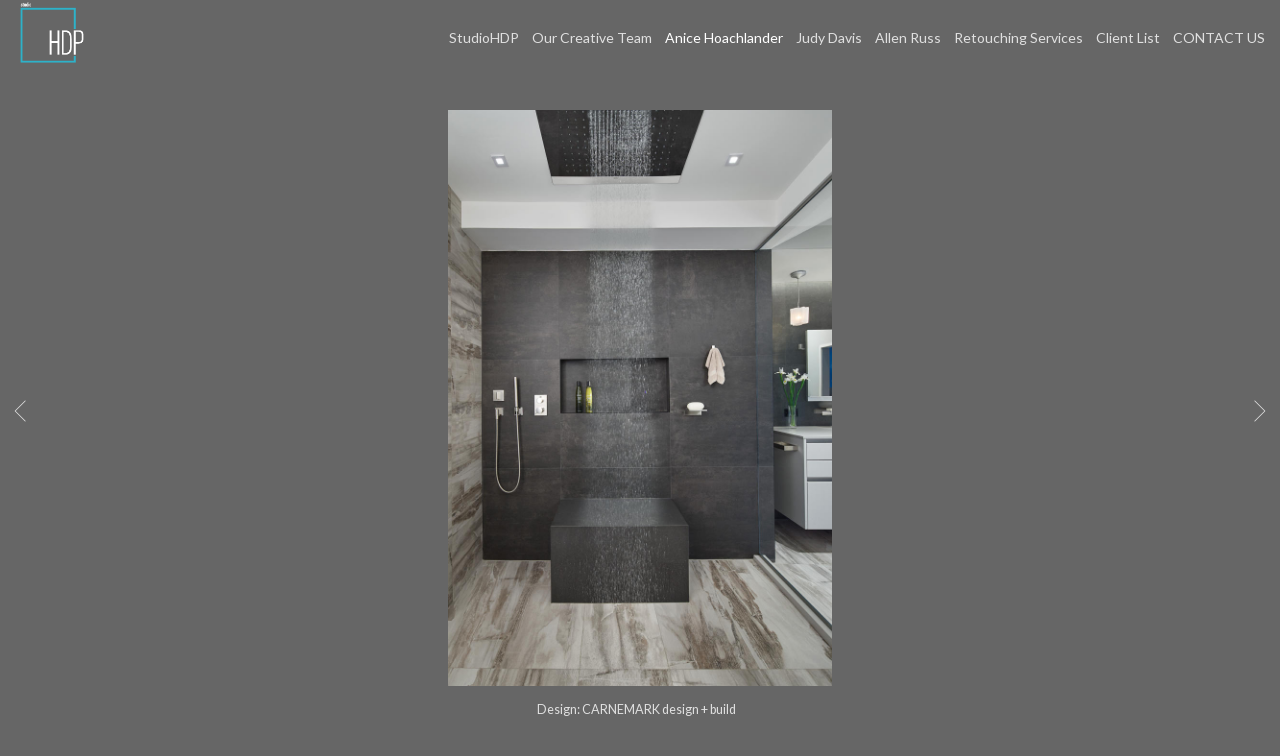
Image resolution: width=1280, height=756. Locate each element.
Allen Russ (908, 37)
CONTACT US (1219, 37)
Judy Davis (829, 37)
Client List (1128, 37)
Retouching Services (1018, 37)
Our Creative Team (592, 37)
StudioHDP (484, 37)
